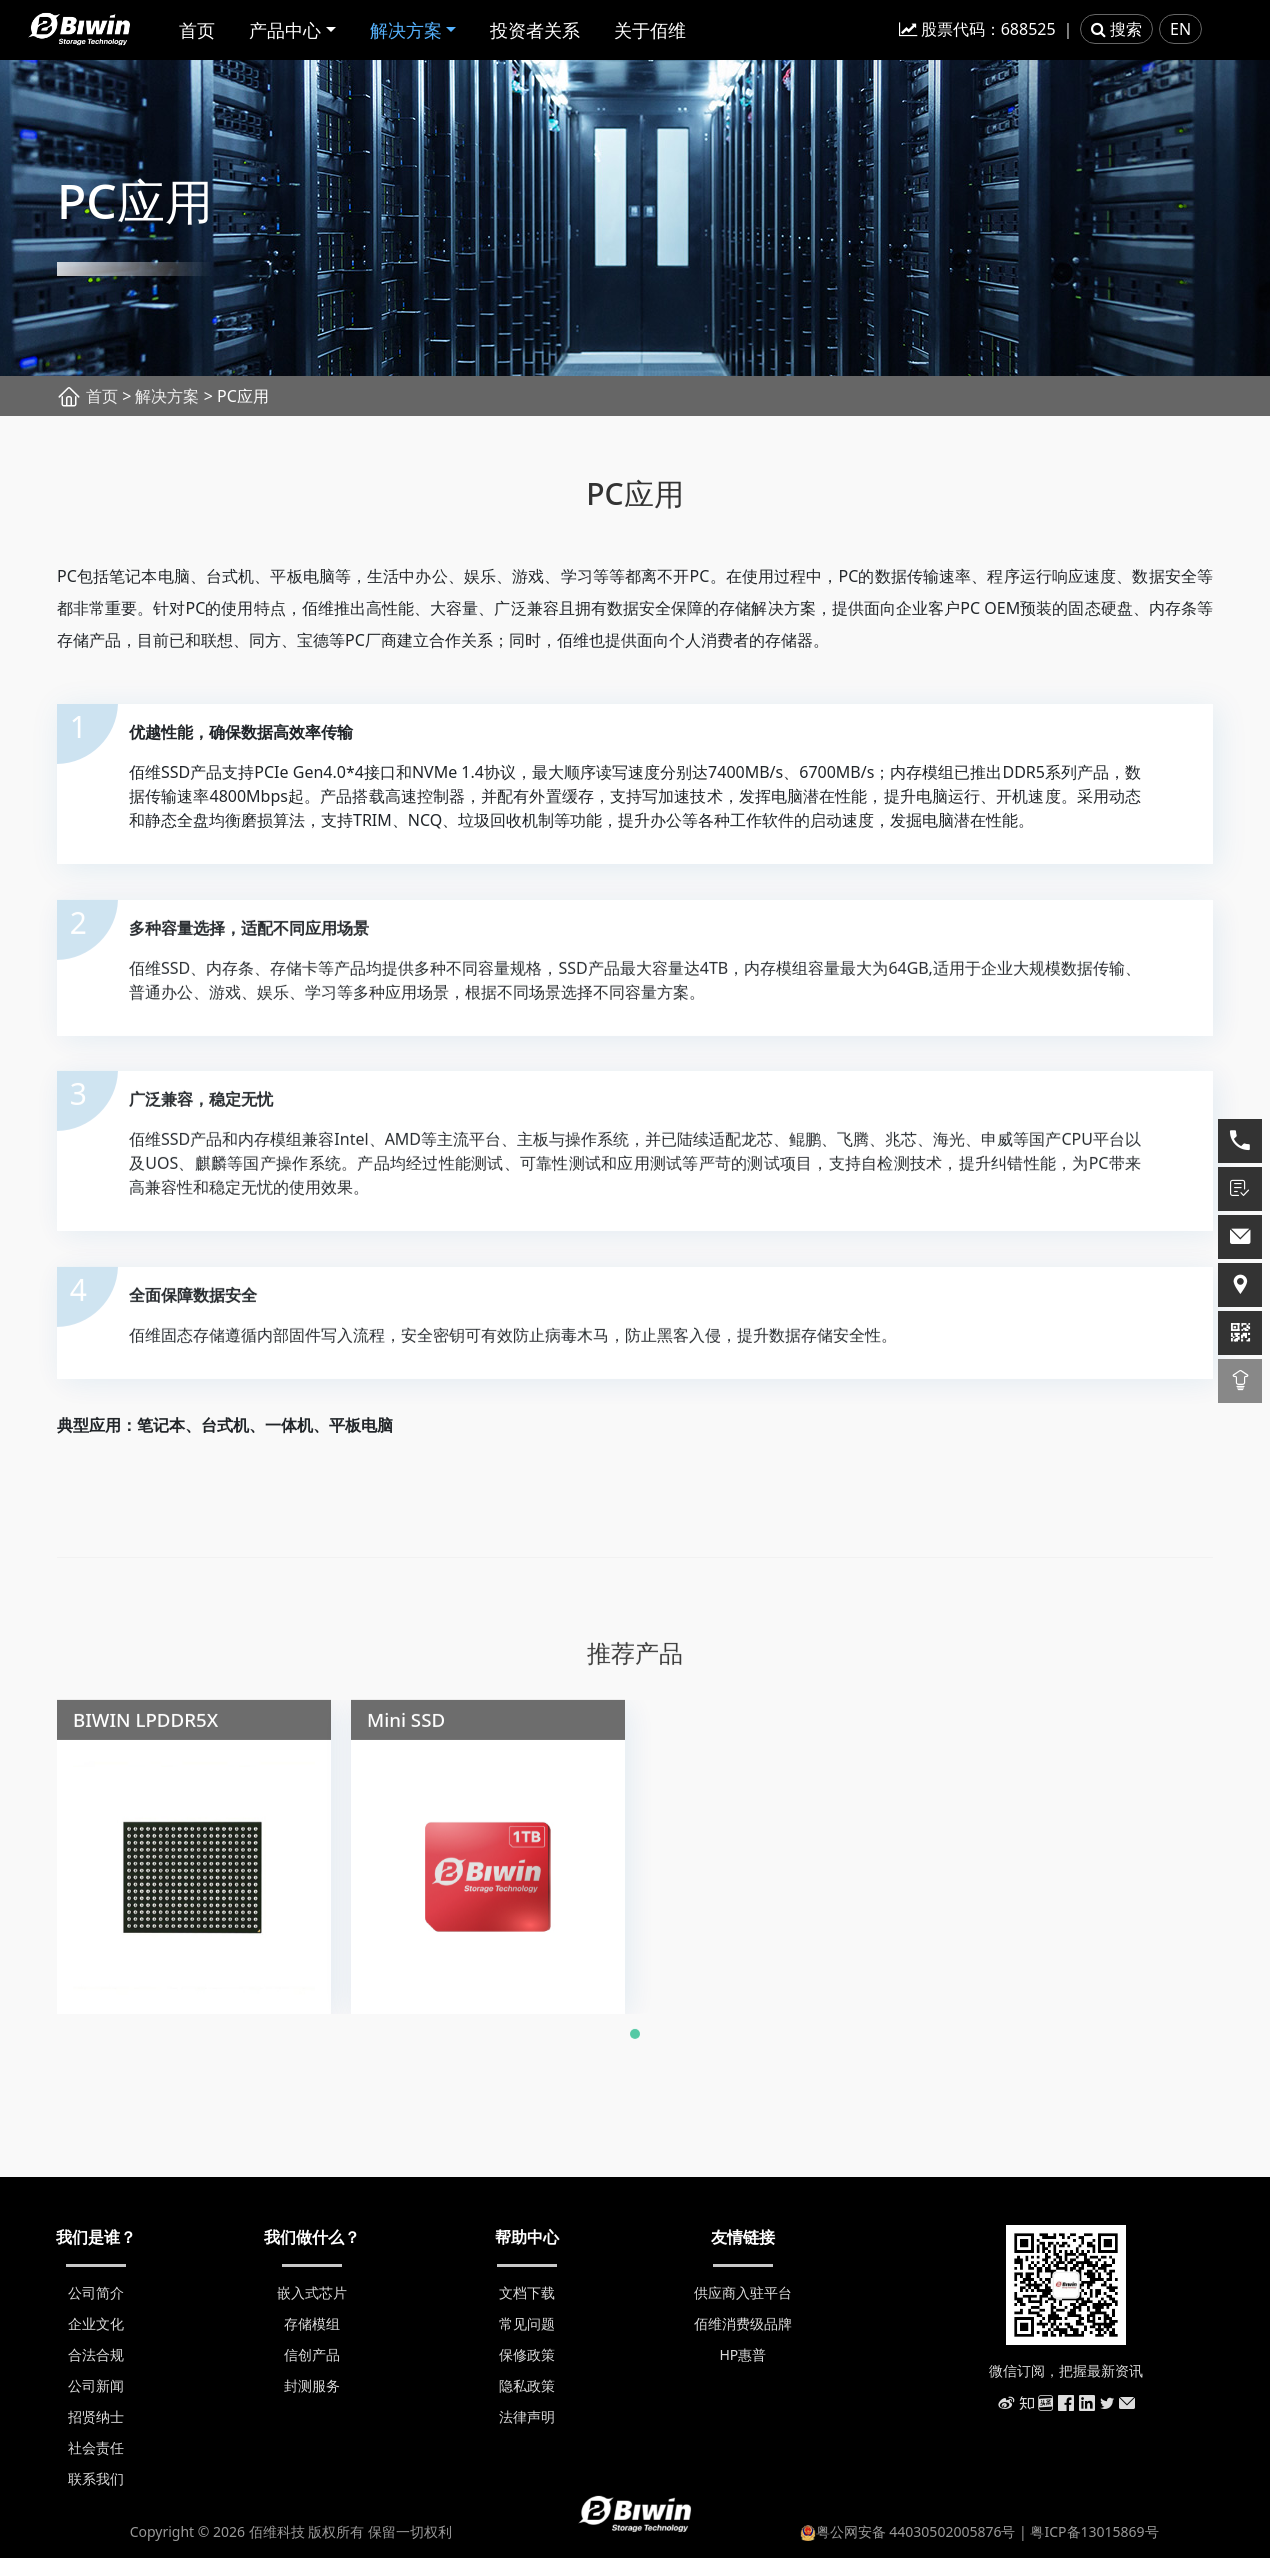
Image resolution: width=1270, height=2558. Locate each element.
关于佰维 (650, 30)
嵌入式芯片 (312, 2292)
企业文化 (96, 2323)
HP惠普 (742, 2354)
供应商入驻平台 (743, 2292)
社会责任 (96, 2447)
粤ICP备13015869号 (1094, 2531)
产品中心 (285, 30)
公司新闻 (96, 2385)
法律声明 (527, 2416)
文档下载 (527, 2292)
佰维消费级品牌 (743, 2323)
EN (1180, 29)
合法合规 (96, 2354)
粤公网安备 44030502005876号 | (915, 2531)
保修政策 (527, 2354)
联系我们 (96, 2478)
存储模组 (312, 2323)
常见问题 (527, 2323)
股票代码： (977, 29)
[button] (635, 2046)
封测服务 (312, 2385)
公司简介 (96, 2292)
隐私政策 (527, 2385)
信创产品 (312, 2354)
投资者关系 (535, 30)
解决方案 (406, 30)
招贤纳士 (96, 2416)
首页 (197, 30)
